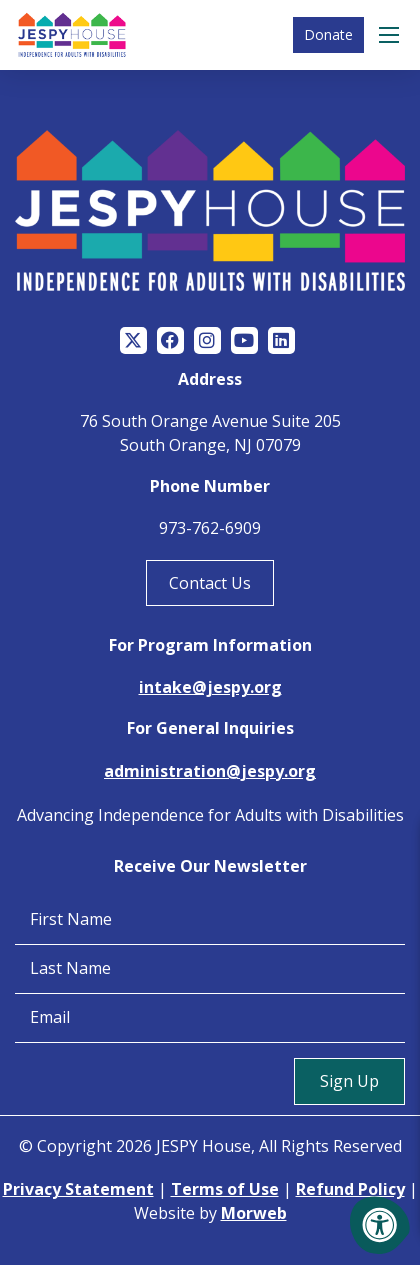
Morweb (254, 1213)
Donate (328, 34)
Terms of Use (225, 1189)
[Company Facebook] (170, 340)
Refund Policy (350, 1189)
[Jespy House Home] (72, 35)
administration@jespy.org (210, 771)
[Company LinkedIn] (281, 340)
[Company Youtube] (244, 340)
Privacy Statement (78, 1189)
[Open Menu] (392, 35)
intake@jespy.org (210, 687)
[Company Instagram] (207, 340)
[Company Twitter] (133, 340)
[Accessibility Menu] (380, 1225)
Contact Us (210, 583)
